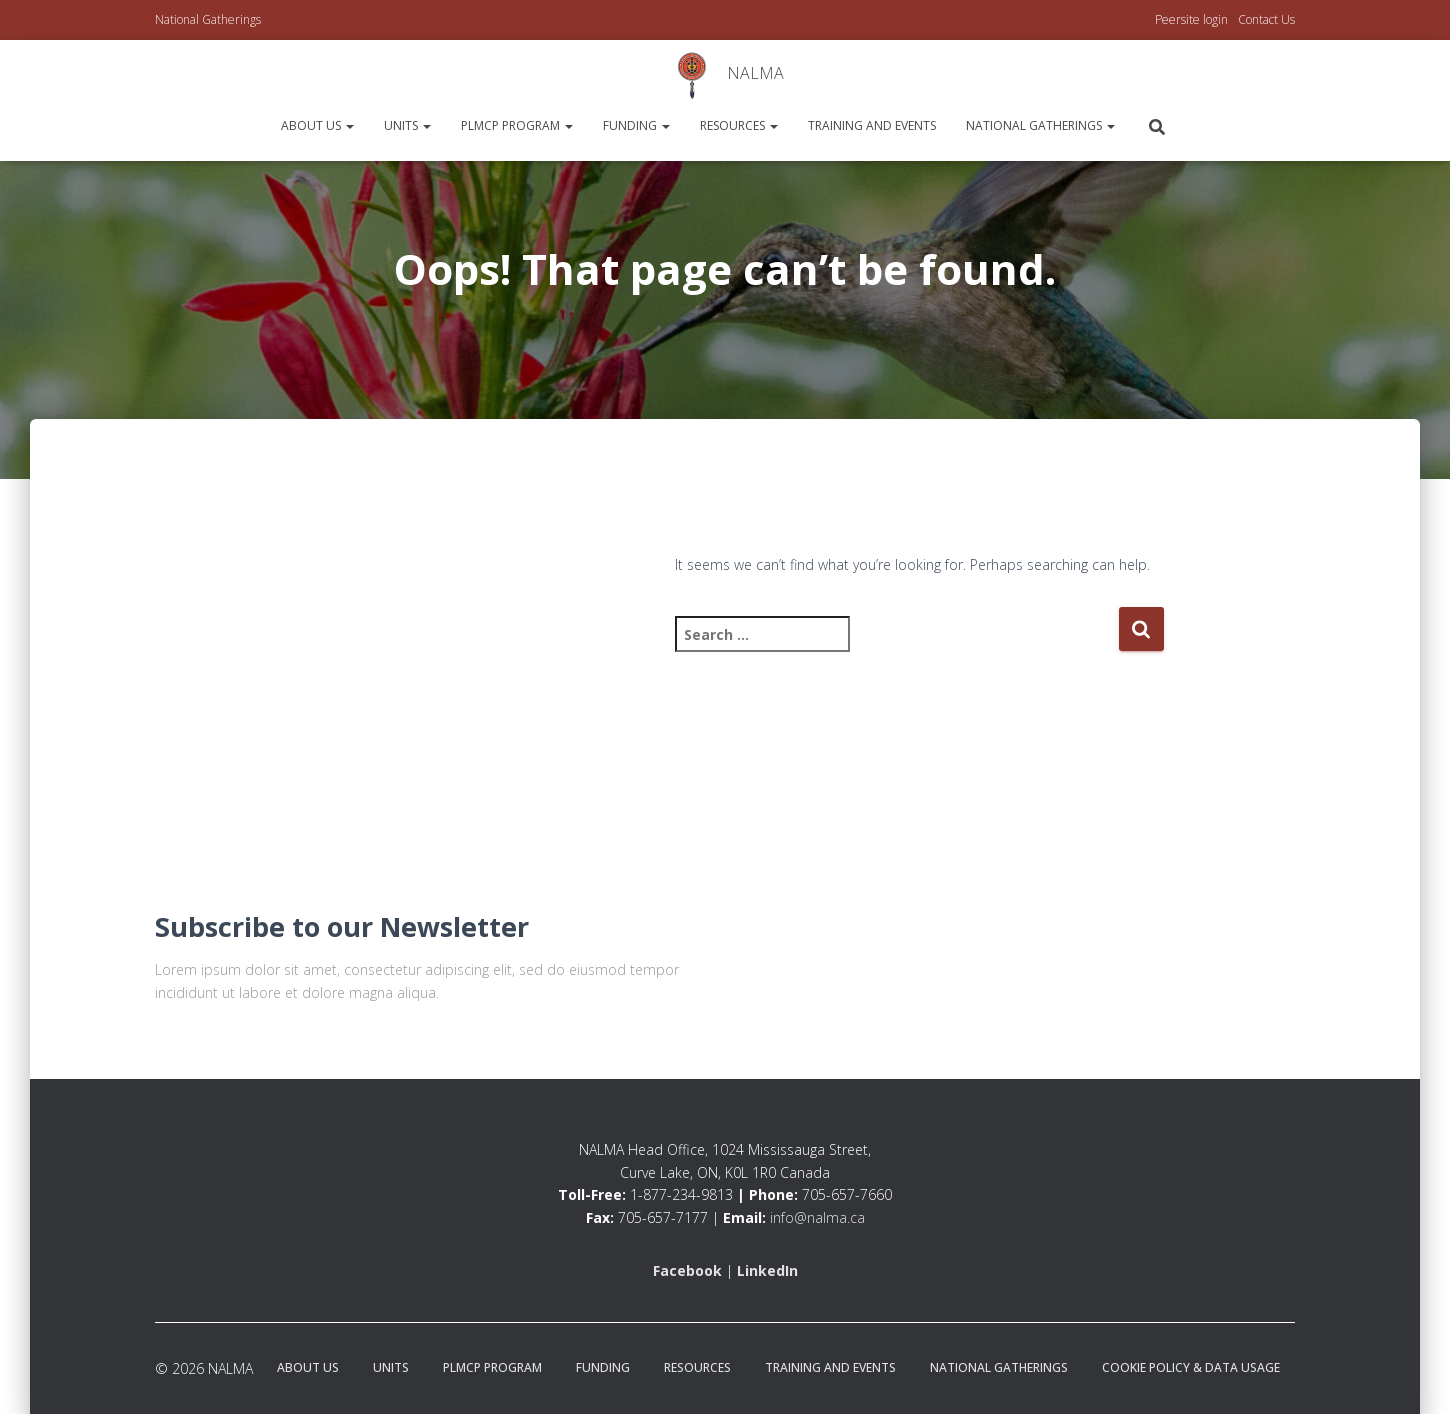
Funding (636, 125)
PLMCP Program (517, 125)
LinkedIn (767, 1270)
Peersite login (1191, 19)
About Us (317, 125)
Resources (739, 125)
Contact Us (1266, 19)
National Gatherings (208, 19)
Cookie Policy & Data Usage (1191, 1367)
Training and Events (872, 125)
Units (407, 125)
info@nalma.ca (817, 1217)
